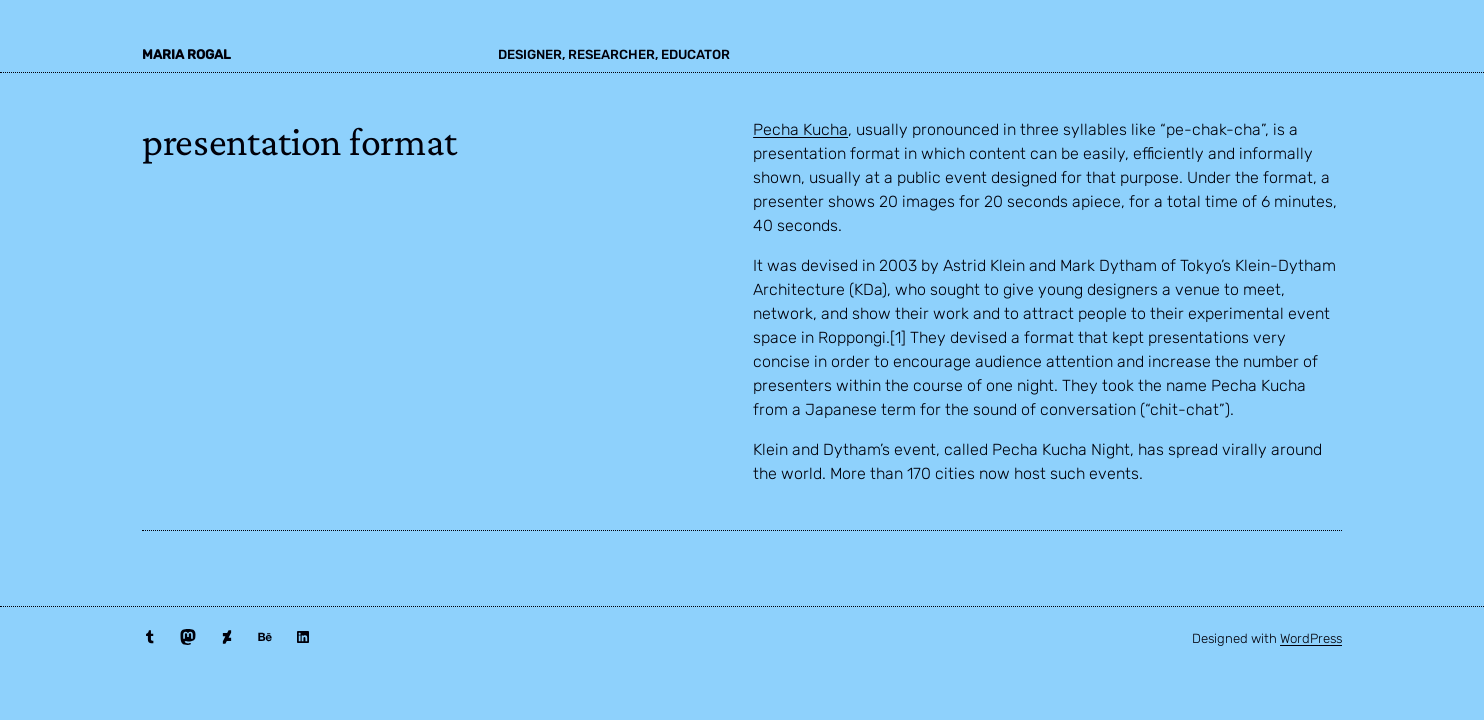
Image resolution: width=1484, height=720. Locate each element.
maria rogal (186, 54)
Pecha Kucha (800, 129)
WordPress (1311, 638)
